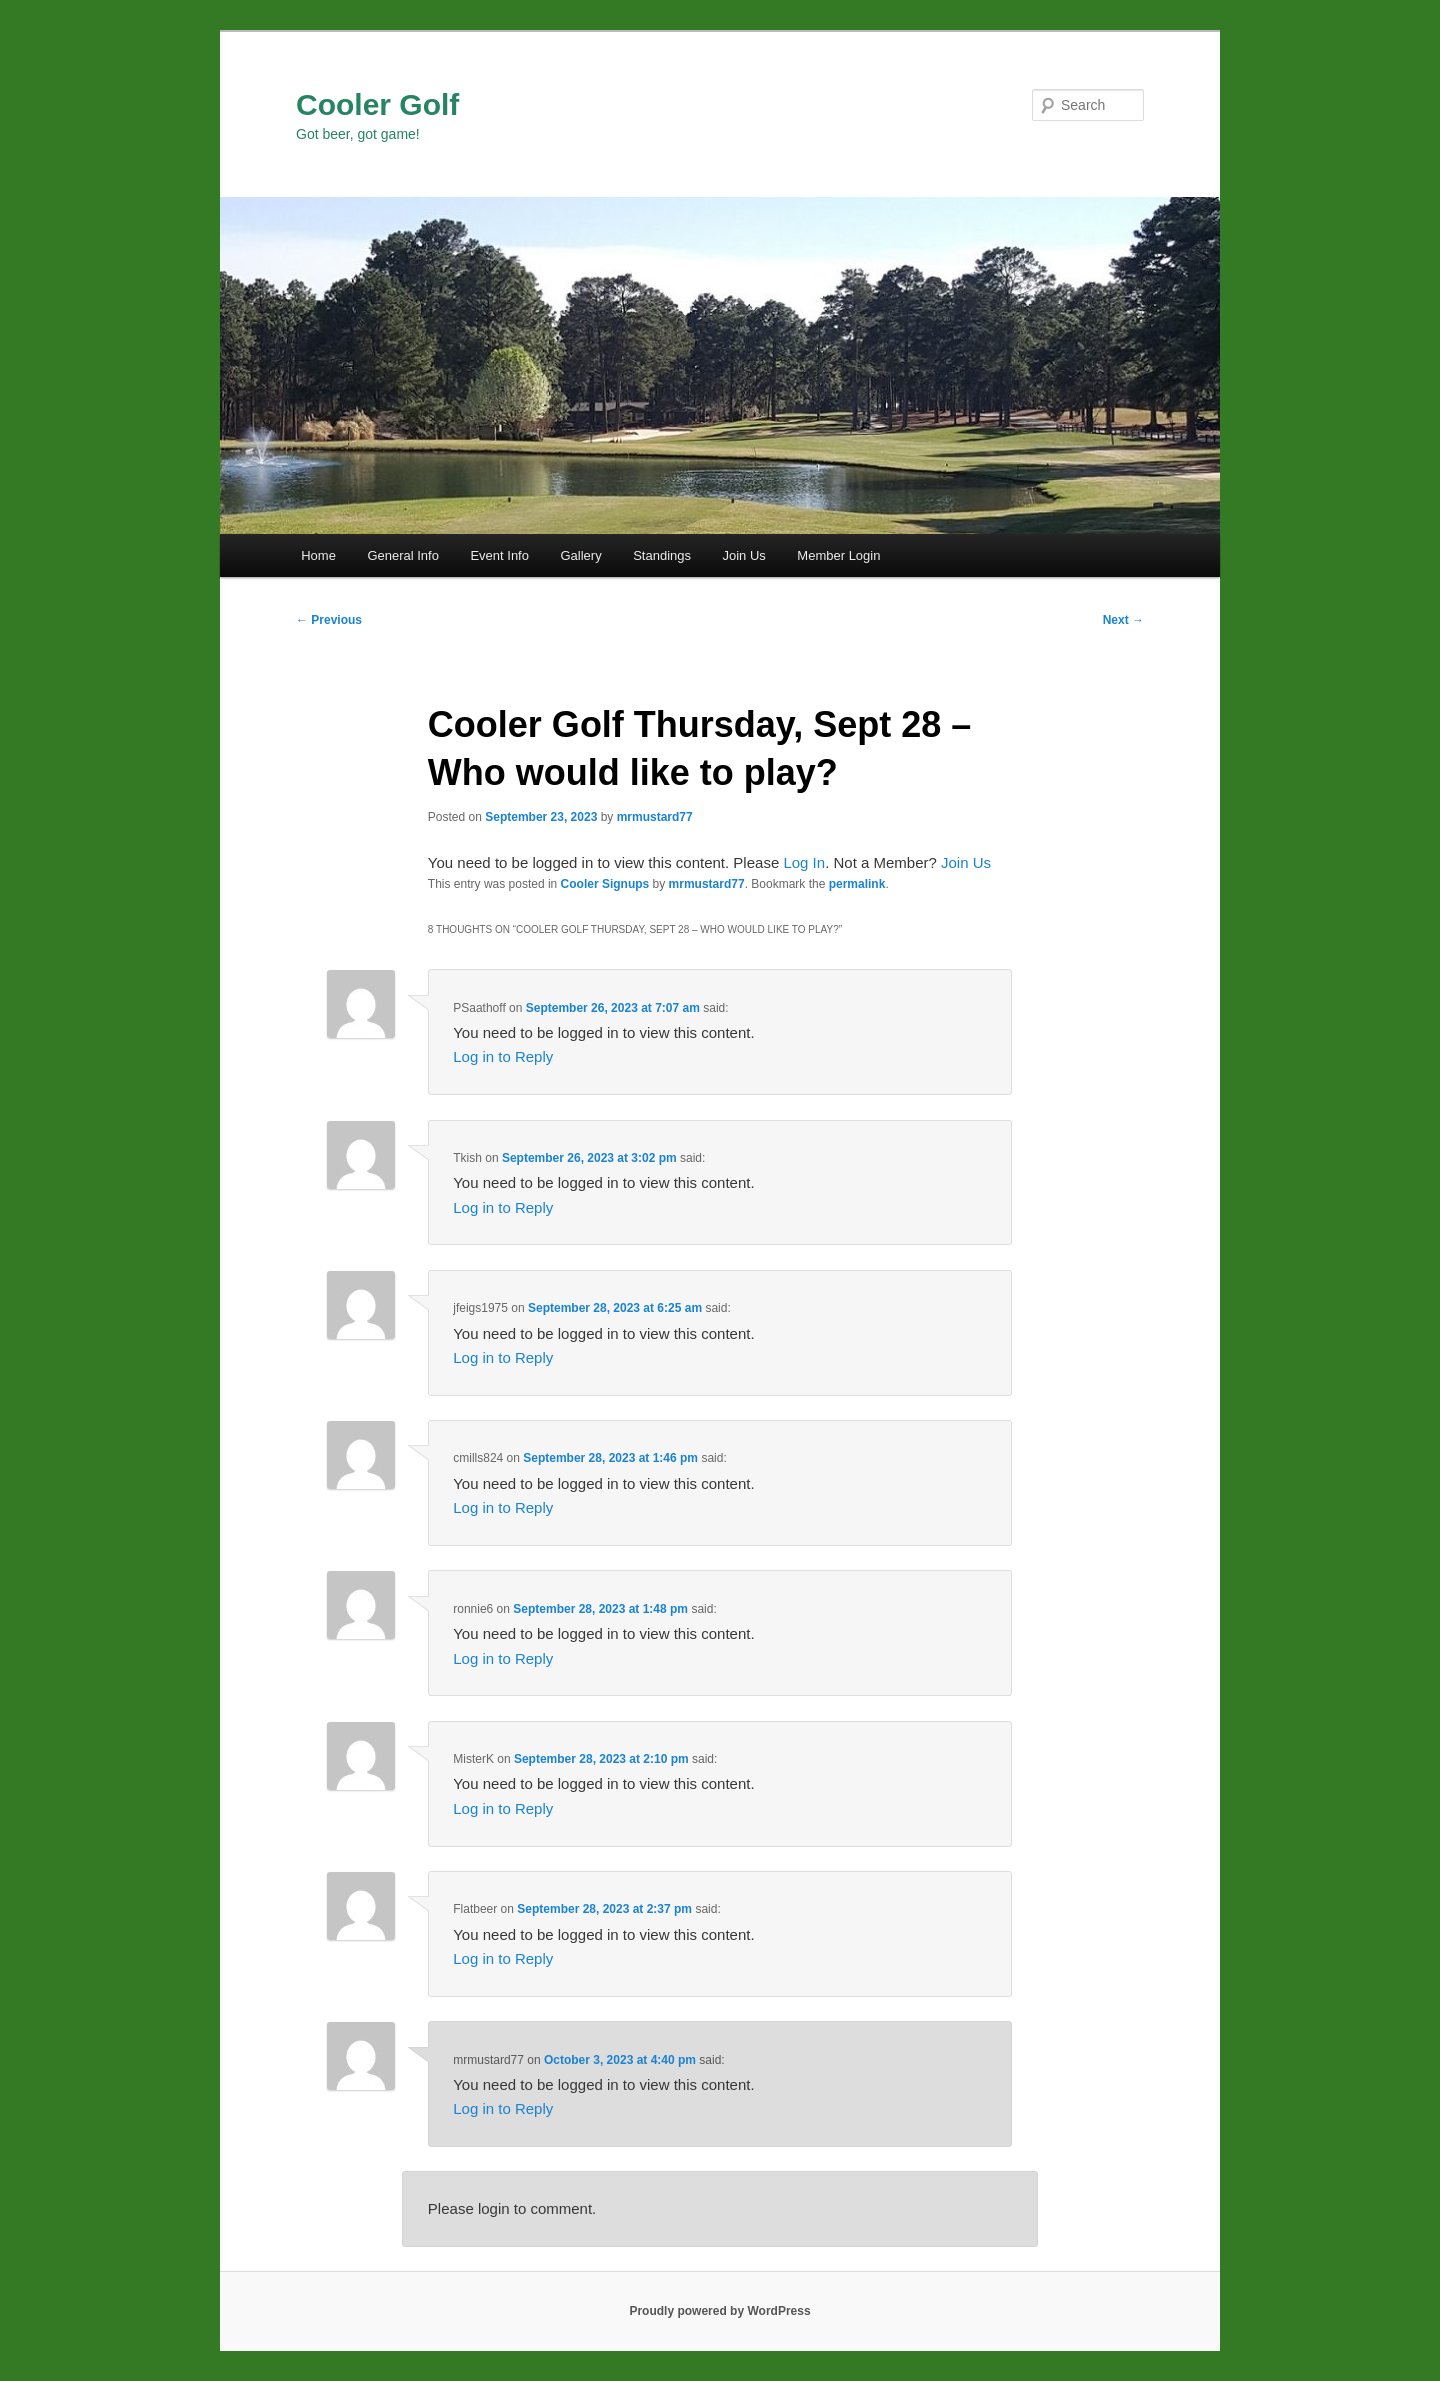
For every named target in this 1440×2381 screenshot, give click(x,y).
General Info (403, 555)
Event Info (499, 555)
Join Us (743, 555)
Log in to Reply (503, 1056)
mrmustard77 (655, 817)
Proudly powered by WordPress (719, 2311)
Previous (329, 620)
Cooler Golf (377, 104)
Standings (662, 555)
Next (1123, 620)
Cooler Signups (605, 884)
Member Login (838, 555)
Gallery (580, 555)
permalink (857, 884)
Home (318, 555)
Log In (804, 862)
